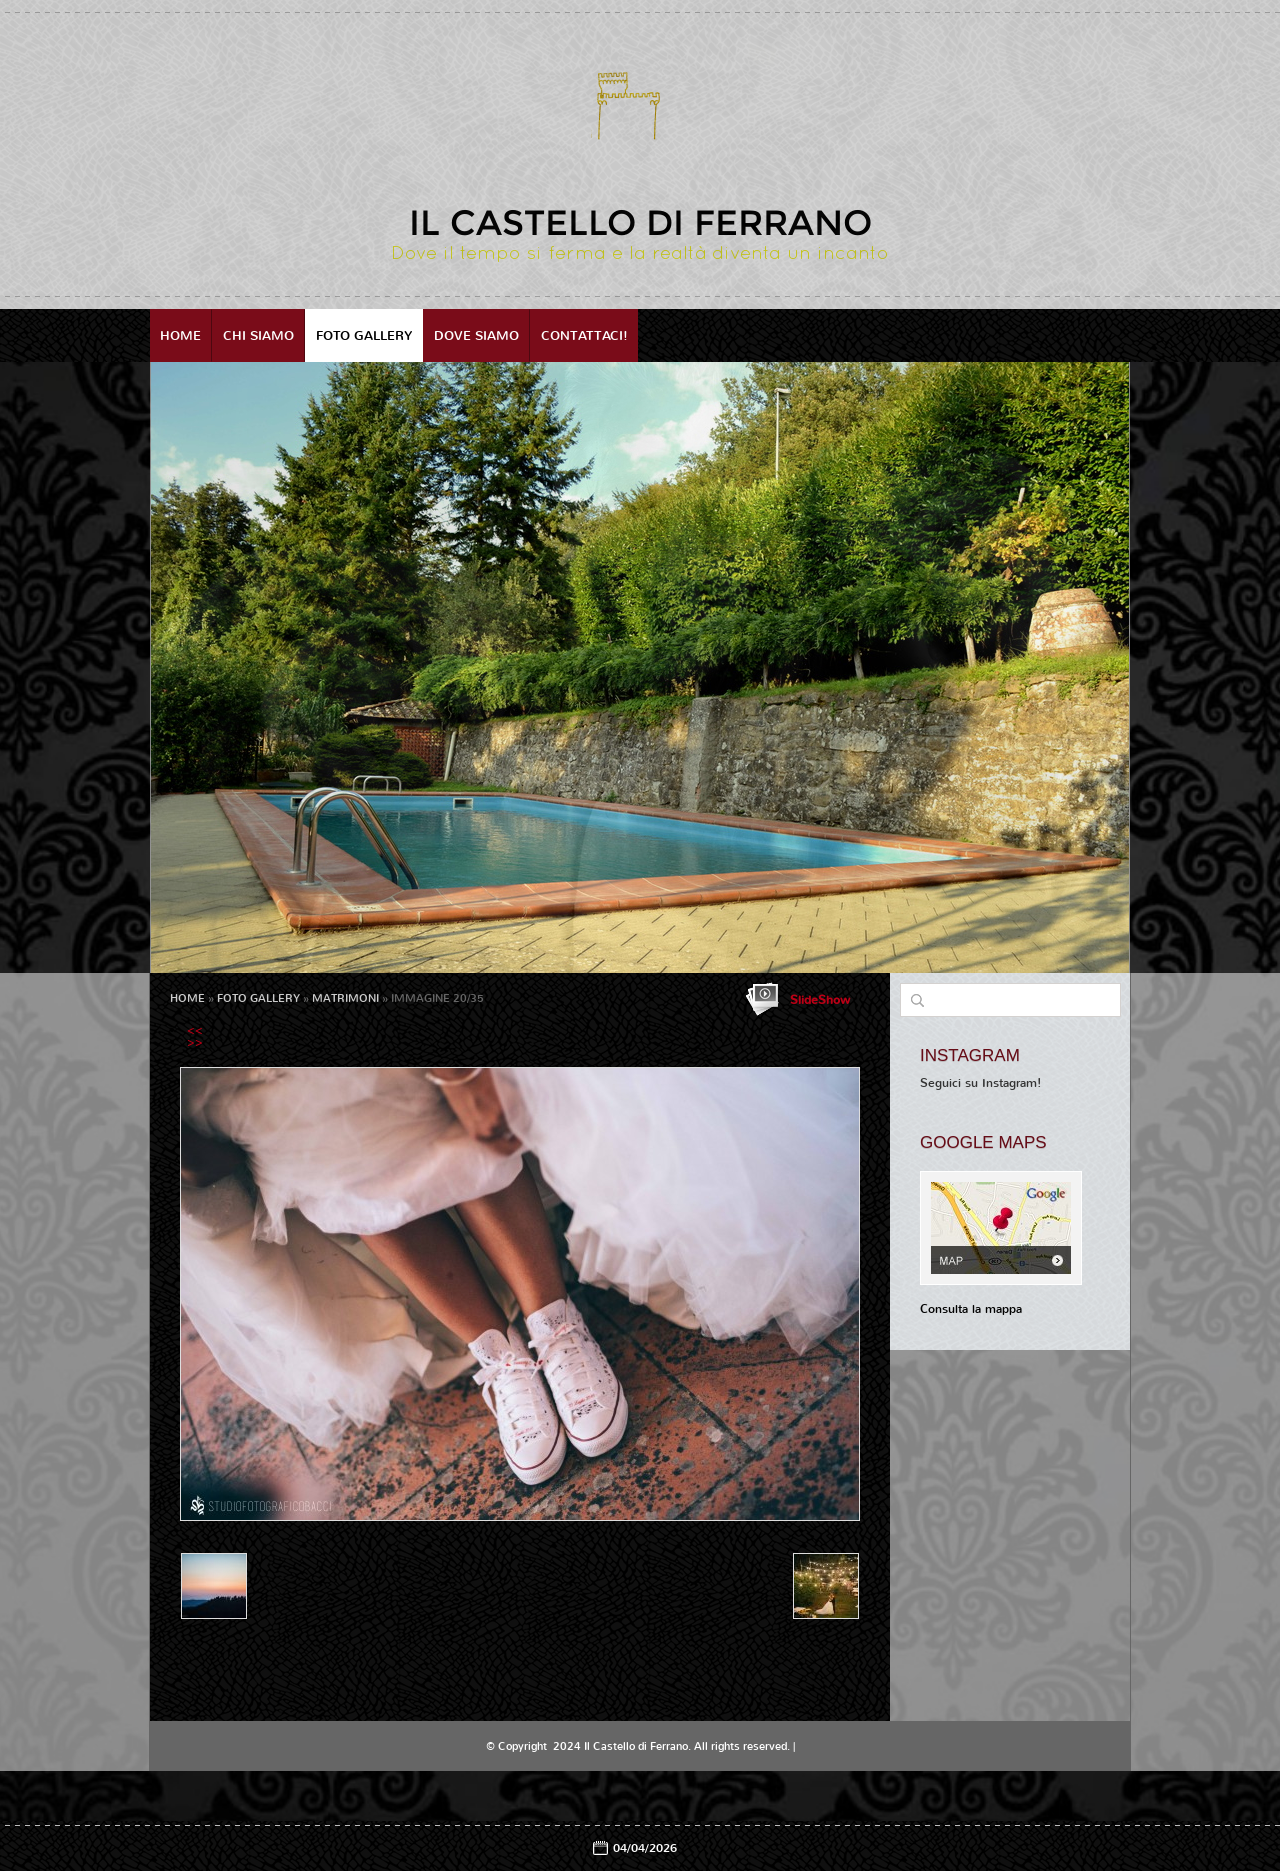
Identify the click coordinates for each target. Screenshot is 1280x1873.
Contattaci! (584, 335)
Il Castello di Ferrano (640, 222)
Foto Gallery (364, 335)
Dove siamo (476, 335)
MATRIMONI (345, 998)
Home (180, 335)
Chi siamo (258, 335)
